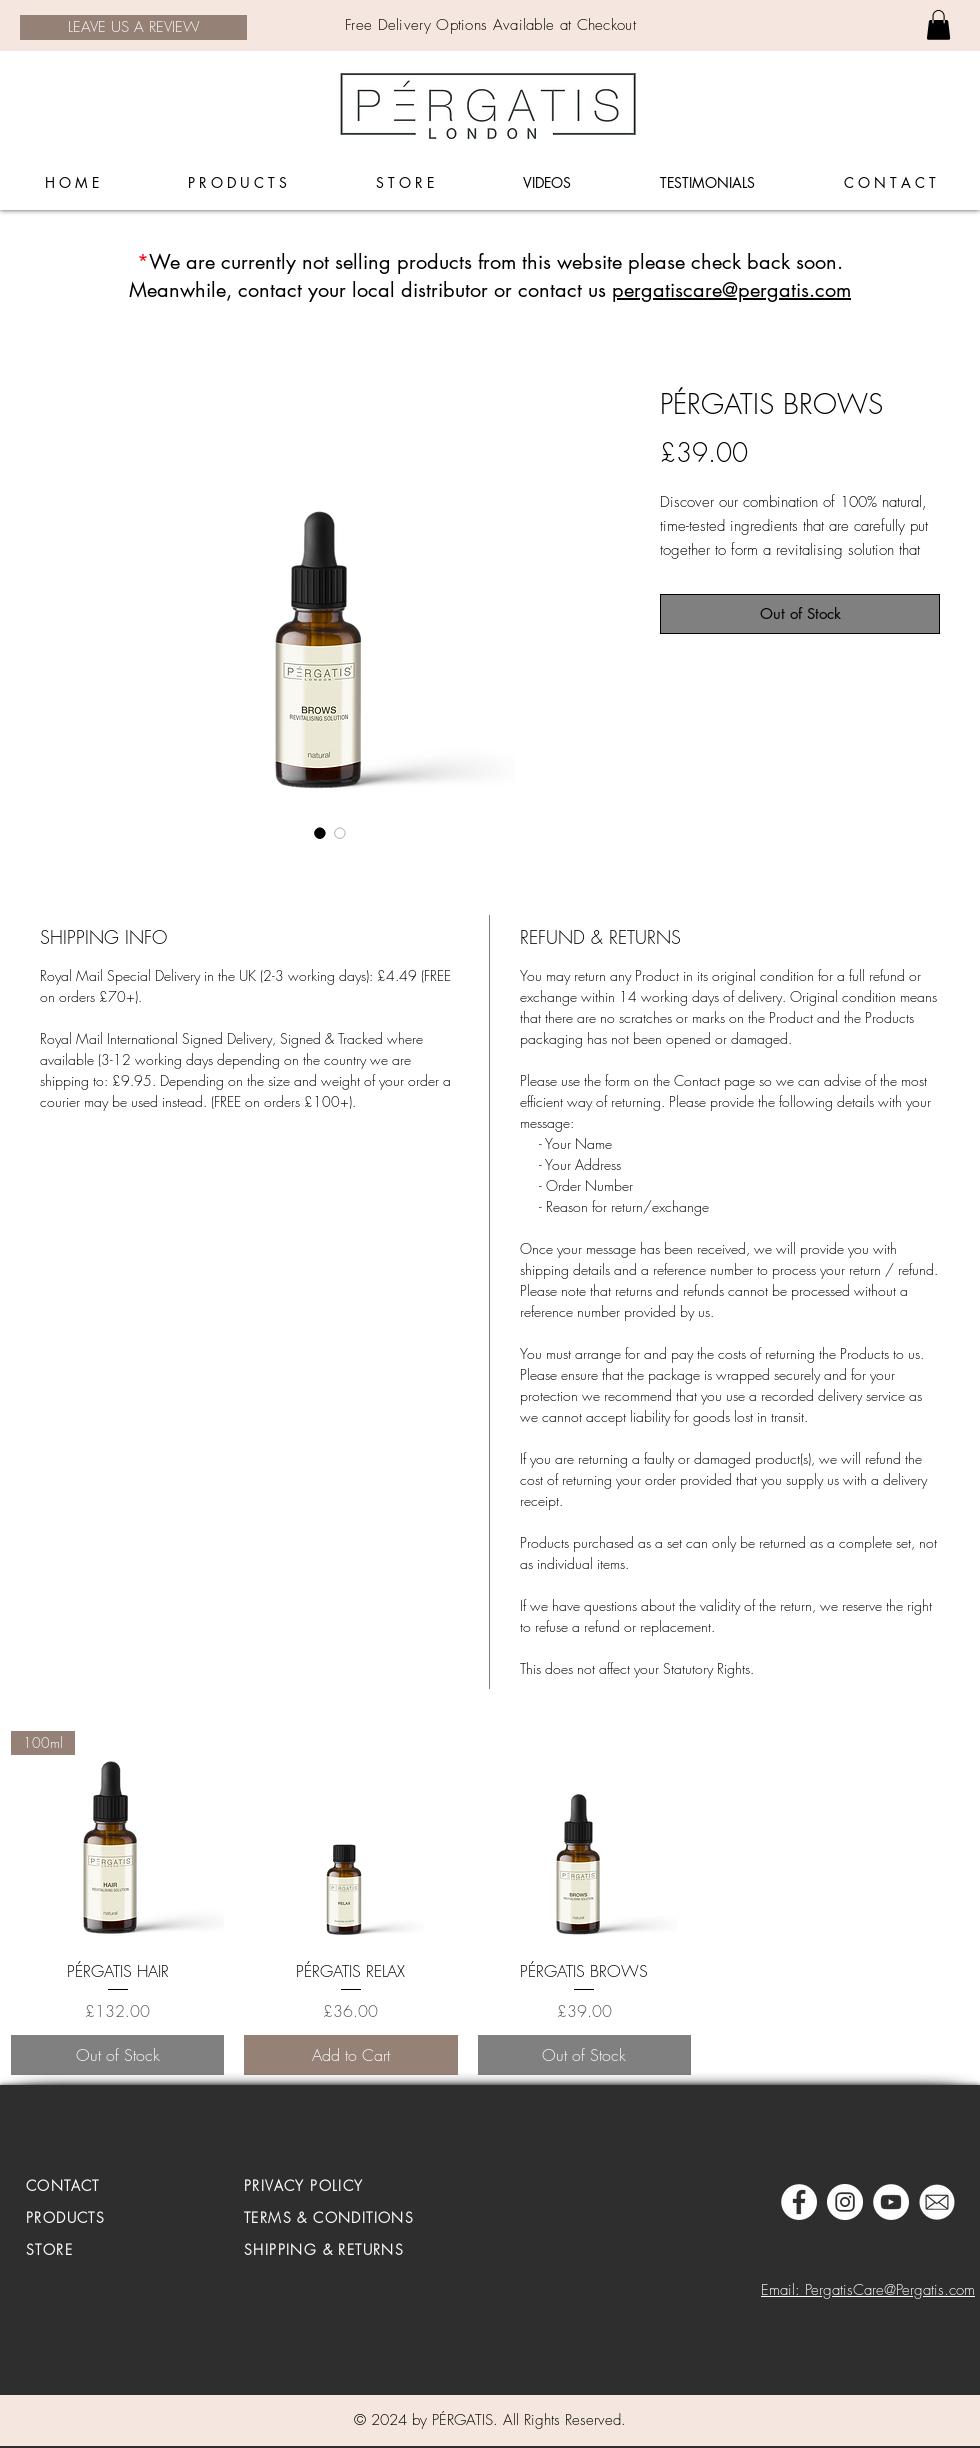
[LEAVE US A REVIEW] (133, 27)
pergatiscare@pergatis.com (731, 290)
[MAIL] (937, 2202)
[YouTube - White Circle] (891, 2202)
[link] (938, 25)
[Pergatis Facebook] (799, 2202)
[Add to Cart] (350, 2055)
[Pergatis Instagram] (845, 2202)
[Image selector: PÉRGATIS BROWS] (320, 833)
